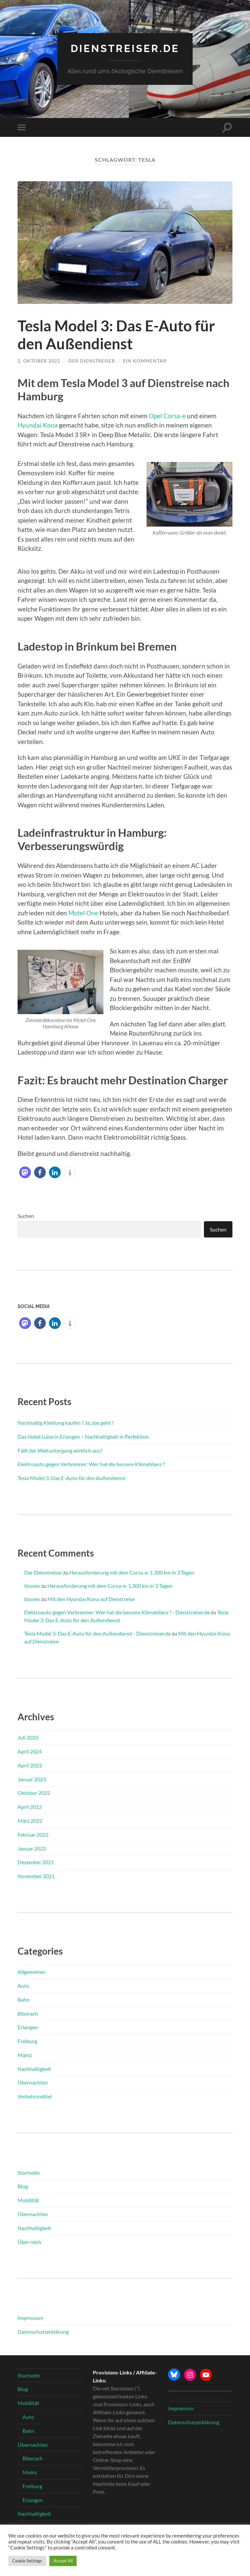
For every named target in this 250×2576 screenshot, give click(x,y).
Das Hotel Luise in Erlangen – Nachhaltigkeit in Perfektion (83, 1436)
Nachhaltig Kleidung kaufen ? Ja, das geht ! (65, 1422)
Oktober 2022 (34, 1792)
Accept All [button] (63, 2560)
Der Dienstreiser (91, 360)
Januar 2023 (32, 1778)
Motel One (83, 912)
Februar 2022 (33, 1834)
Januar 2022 (32, 1848)
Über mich (29, 2241)
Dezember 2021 (36, 1862)
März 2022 (30, 1820)
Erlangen (28, 2027)
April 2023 (30, 1764)
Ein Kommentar (144, 360)
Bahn (24, 1999)
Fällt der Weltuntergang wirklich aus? (60, 1450)
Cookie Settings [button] (27, 2560)
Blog (23, 2186)
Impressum (30, 2317)
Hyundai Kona (38, 425)
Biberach (28, 2013)
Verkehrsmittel (35, 2096)
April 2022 (30, 1806)
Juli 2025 (28, 1737)
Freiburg (27, 2040)
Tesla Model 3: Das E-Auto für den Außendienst (116, 335)
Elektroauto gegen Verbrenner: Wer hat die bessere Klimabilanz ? (91, 1463)
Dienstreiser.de (125, 48)
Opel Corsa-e (167, 415)
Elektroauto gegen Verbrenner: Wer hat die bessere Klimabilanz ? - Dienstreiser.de (117, 1612)
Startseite (29, 2172)
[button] (25, 1172)
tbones (32, 1585)
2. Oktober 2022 (39, 360)
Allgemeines (31, 1971)
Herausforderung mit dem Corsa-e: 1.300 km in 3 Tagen (131, 1572)
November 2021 (36, 1875)
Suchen (26, 1215)
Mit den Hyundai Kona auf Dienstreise (91, 1598)
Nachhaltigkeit (34, 2068)
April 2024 (30, 1751)
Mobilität (28, 2200)
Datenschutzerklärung (43, 2331)
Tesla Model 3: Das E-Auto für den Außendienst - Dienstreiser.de (97, 1633)
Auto (23, 1985)
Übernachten (33, 2082)
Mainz (25, 2054)
